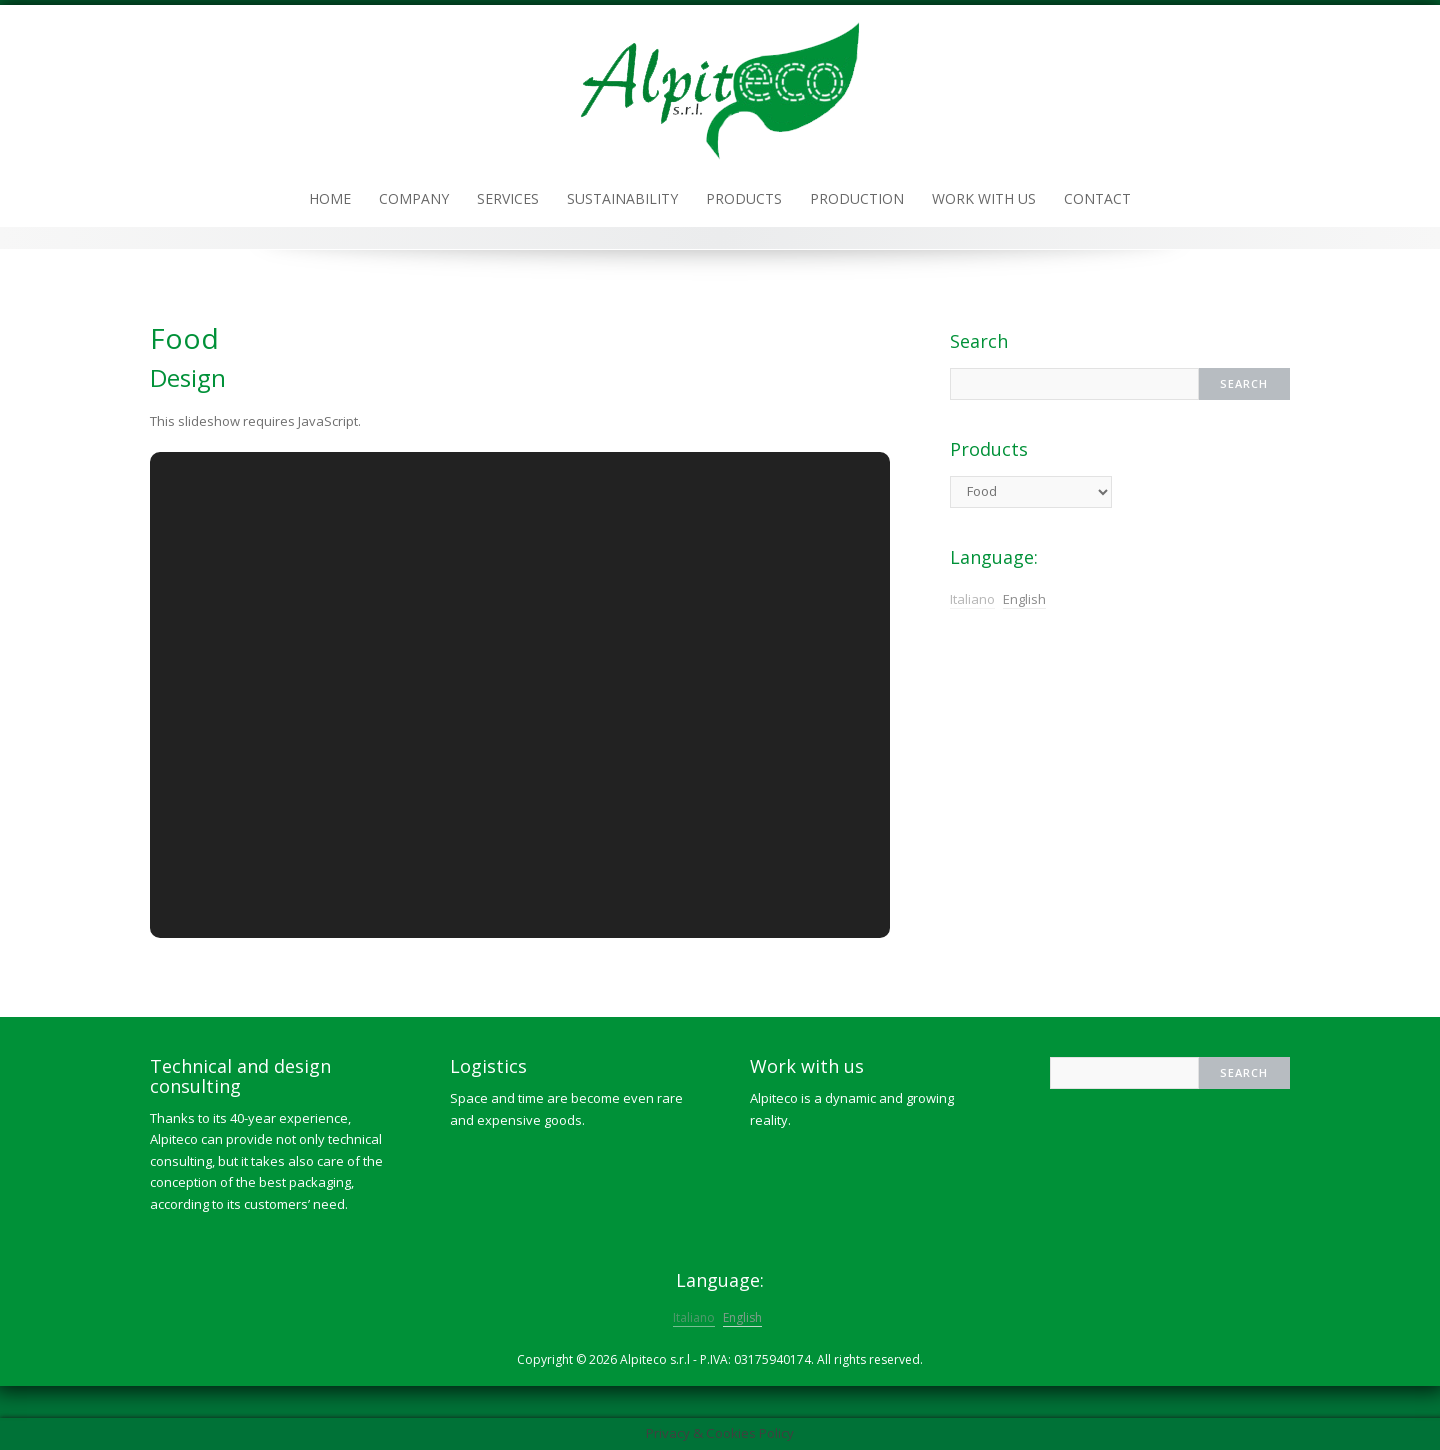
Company (414, 198)
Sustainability (622, 198)
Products (744, 198)
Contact (1097, 198)
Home (330, 198)
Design (188, 377)
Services (508, 198)
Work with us (984, 198)
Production (857, 198)
